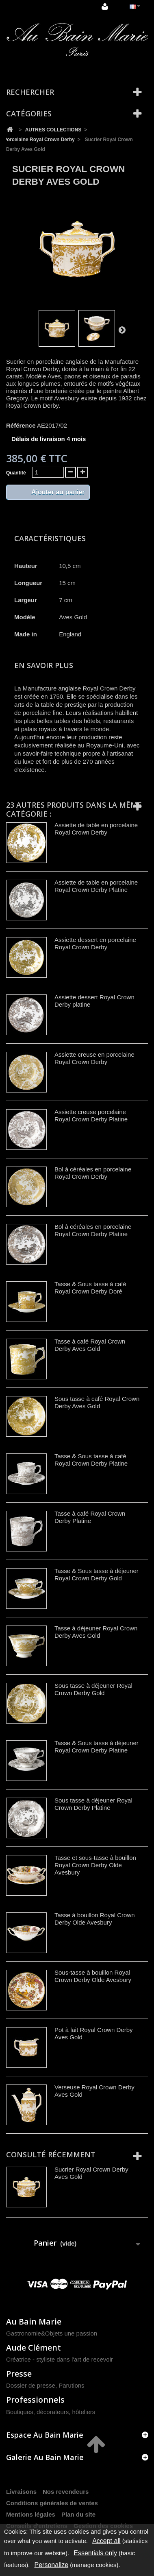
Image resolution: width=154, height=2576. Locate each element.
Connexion (105, 6)
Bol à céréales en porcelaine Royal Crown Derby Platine (92, 1230)
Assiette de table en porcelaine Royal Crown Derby (96, 829)
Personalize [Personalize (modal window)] (52, 2564)
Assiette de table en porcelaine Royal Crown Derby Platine (96, 886)
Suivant (122, 330)
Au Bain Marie (33, 2321)
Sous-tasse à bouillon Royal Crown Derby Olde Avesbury (92, 1976)
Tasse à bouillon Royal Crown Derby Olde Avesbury (94, 1919)
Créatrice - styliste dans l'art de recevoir (59, 2359)
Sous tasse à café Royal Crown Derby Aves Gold (96, 1402)
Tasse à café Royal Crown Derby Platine (89, 1517)
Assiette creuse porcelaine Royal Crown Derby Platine (91, 1115)
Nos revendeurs (66, 2491)
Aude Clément (33, 2347)
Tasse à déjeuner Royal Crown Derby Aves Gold (95, 1632)
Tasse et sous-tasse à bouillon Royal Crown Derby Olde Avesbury (95, 1865)
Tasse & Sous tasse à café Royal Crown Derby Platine (91, 1460)
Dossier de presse (30, 2385)
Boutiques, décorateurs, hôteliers (50, 2411)
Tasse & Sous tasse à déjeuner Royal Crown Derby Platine (96, 1746)
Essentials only (95, 2553)
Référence (21, 425)
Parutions (71, 2385)
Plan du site (78, 2514)
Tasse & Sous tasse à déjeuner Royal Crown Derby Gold (96, 1574)
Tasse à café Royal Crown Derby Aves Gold (89, 1345)
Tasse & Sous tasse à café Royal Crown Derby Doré (90, 1287)
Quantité (16, 473)
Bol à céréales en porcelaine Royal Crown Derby (92, 1173)
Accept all (106, 2540)
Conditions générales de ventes (52, 2503)
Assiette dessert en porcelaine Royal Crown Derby (95, 943)
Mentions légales (30, 2514)
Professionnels (35, 2399)
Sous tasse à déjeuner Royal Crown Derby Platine (93, 1804)
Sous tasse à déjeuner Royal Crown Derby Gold (93, 1689)
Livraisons (21, 2491)
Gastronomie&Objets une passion (51, 2333)
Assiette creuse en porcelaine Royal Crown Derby (94, 1058)
